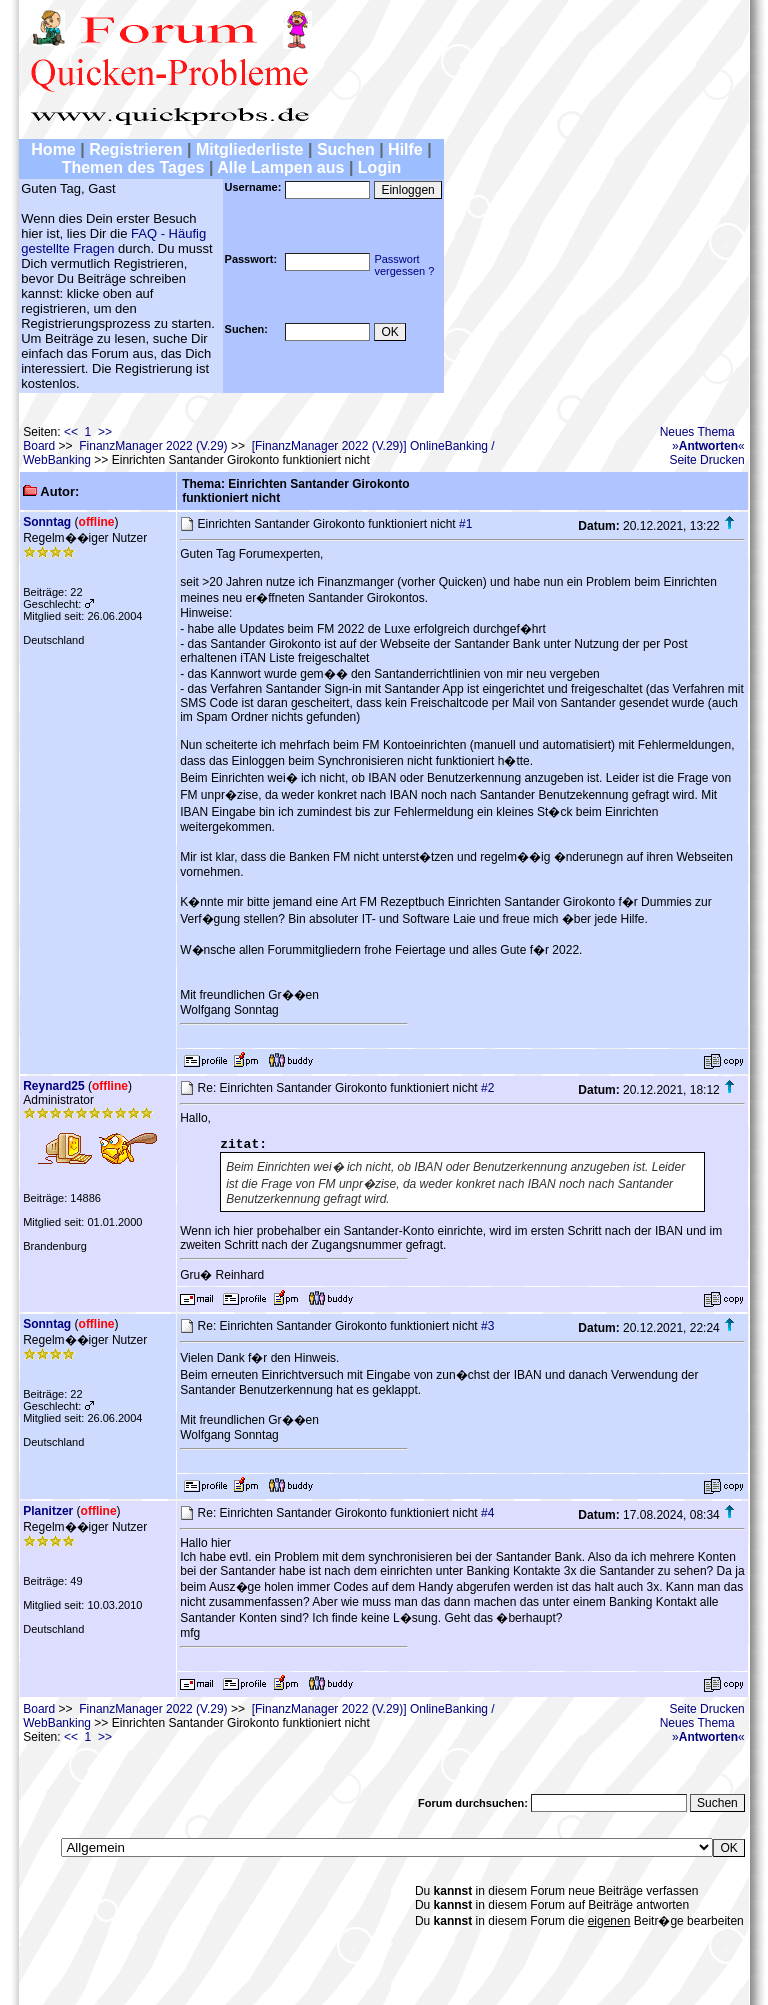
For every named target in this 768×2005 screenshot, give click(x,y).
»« (708, 446)
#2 (487, 1088)
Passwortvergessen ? (404, 265)
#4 (487, 1513)
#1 (465, 524)
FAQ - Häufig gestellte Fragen (113, 241)
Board (39, 446)
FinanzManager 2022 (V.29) (153, 446)
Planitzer (48, 1511)
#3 (487, 1326)
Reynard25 (53, 1086)
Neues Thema (697, 432)
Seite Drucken (706, 460)
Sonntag (47, 522)
